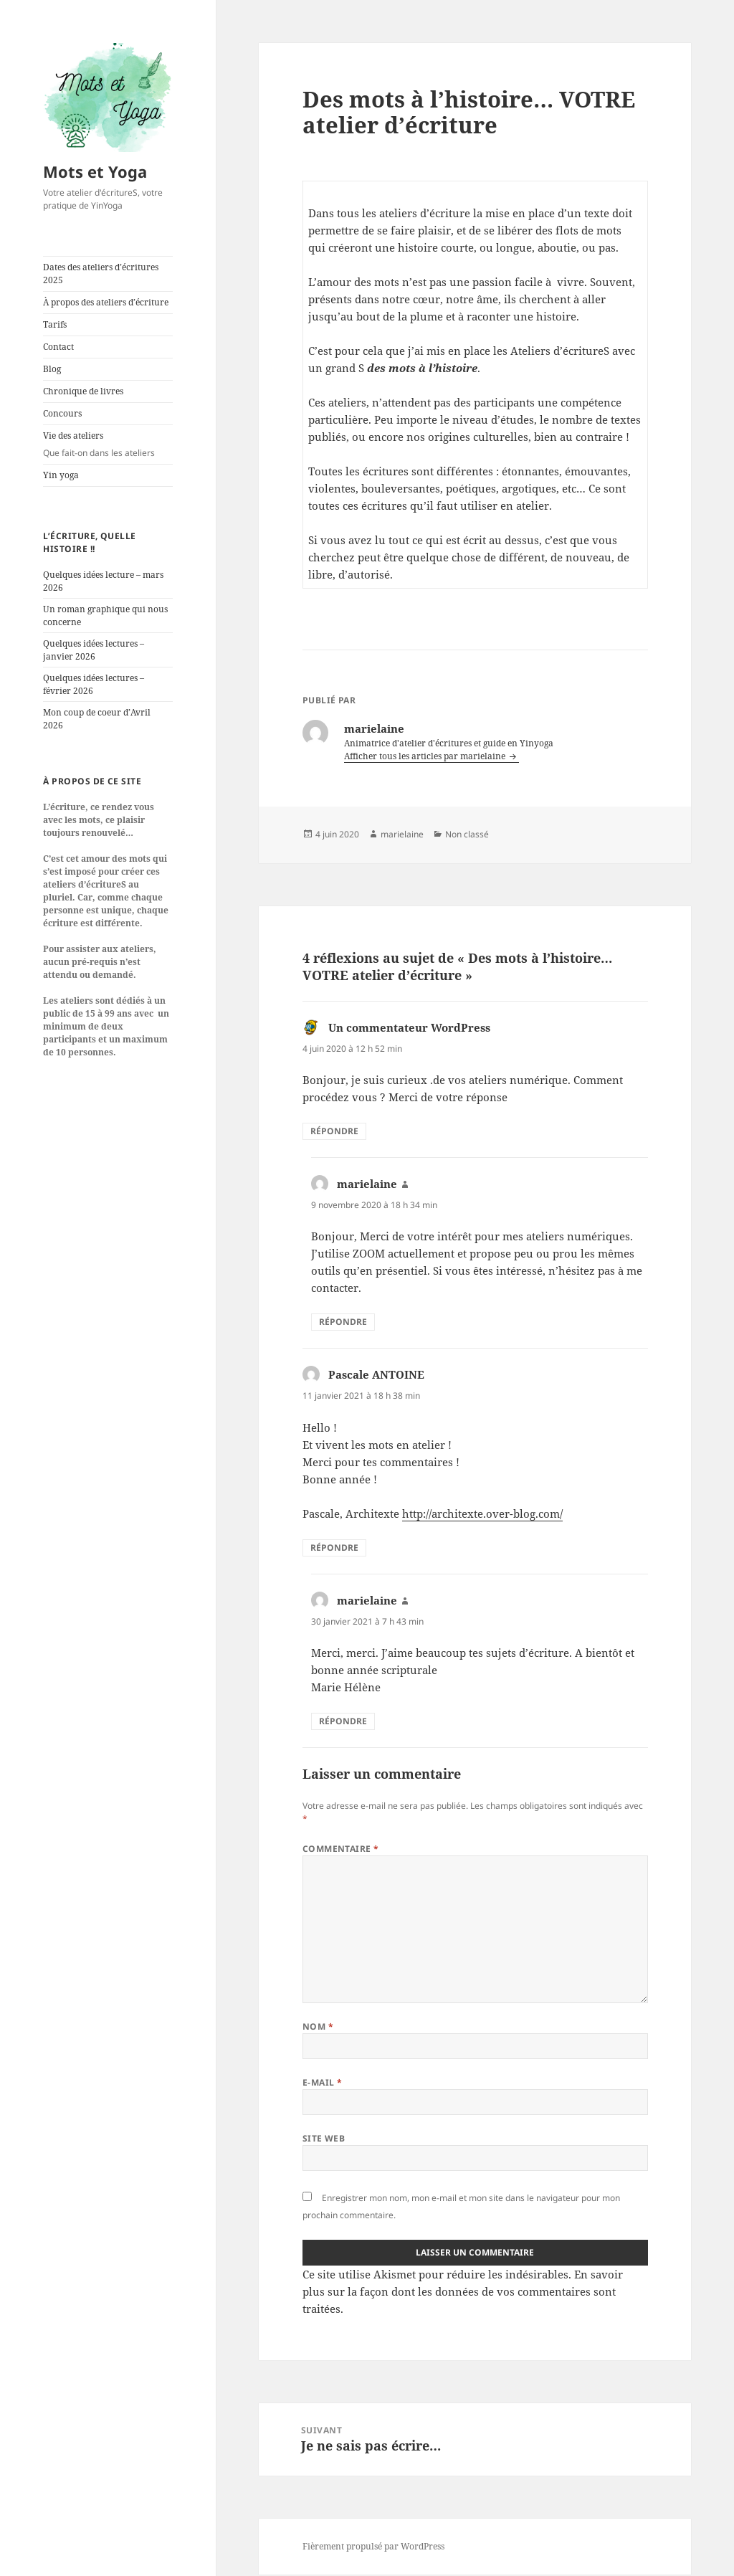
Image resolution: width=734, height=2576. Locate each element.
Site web (323, 2138)
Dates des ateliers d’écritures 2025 (100, 273)
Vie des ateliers (108, 444)
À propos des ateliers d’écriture (105, 302)
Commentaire (340, 1849)
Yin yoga (61, 475)
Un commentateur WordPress (409, 1027)
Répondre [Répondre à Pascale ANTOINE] (334, 1547)
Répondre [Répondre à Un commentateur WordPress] (334, 1131)
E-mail (322, 2082)
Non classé (467, 834)
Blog (52, 369)
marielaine (402, 834)
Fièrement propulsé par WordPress (373, 2548)
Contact (58, 347)
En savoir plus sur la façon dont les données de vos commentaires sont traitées (462, 2291)
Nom (317, 2026)
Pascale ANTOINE (376, 1374)
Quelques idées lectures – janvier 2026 (93, 649)
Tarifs (55, 324)
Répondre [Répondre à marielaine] (343, 1322)
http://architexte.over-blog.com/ (482, 1513)
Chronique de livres (83, 391)
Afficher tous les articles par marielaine (425, 756)
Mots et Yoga (95, 171)
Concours (62, 413)
